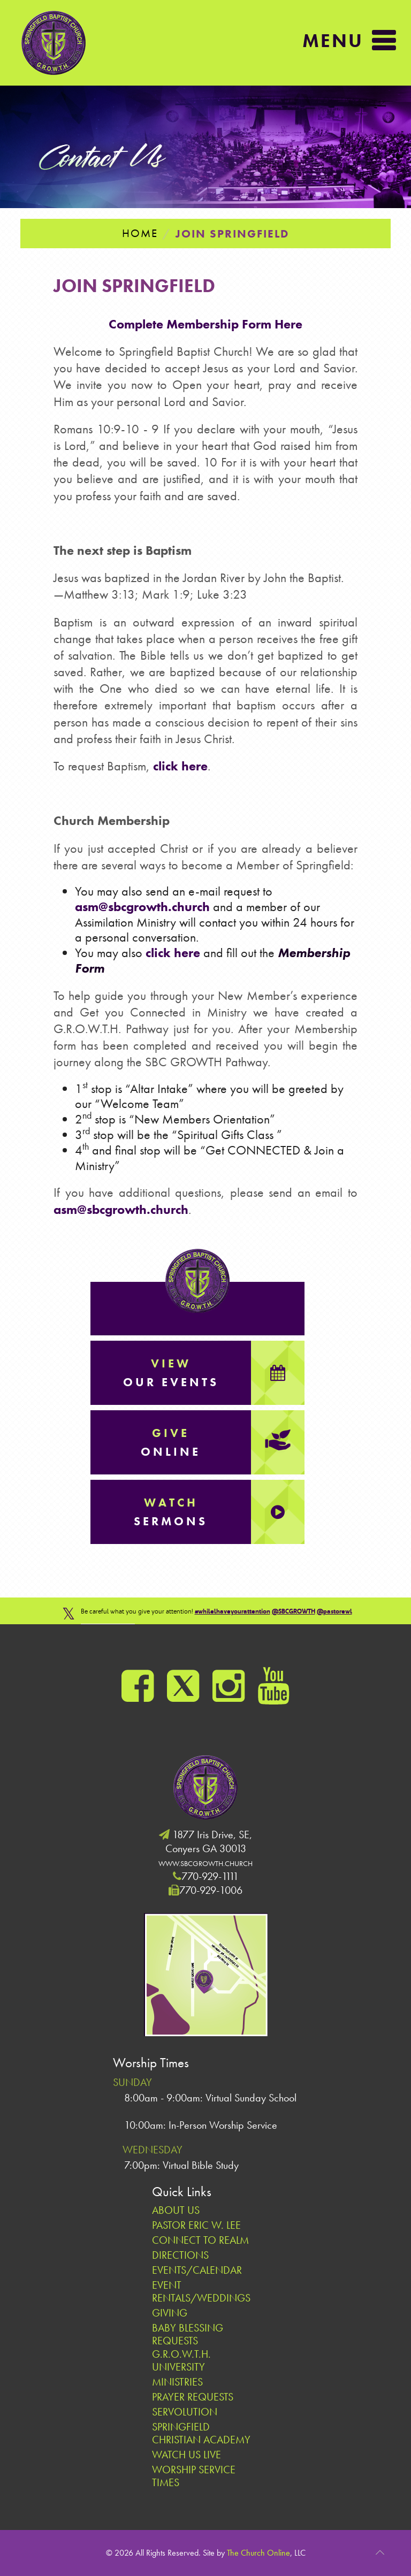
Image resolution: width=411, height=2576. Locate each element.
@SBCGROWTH (293, 1611)
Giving (169, 2312)
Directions (180, 2255)
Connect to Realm (200, 2240)
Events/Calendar (197, 2270)
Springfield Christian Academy (201, 2433)
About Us (176, 2210)
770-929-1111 (210, 1876)
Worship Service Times (193, 2476)
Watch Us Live (186, 2454)
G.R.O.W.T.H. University (181, 2360)
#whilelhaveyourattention (232, 1611)
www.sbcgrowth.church (205, 1863)
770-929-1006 (210, 1890)
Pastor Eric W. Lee (196, 2225)
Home (140, 233)
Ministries (177, 2381)
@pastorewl (334, 1611)
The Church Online (258, 2552)
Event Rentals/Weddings (201, 2291)
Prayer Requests (192, 2396)
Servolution (184, 2411)
